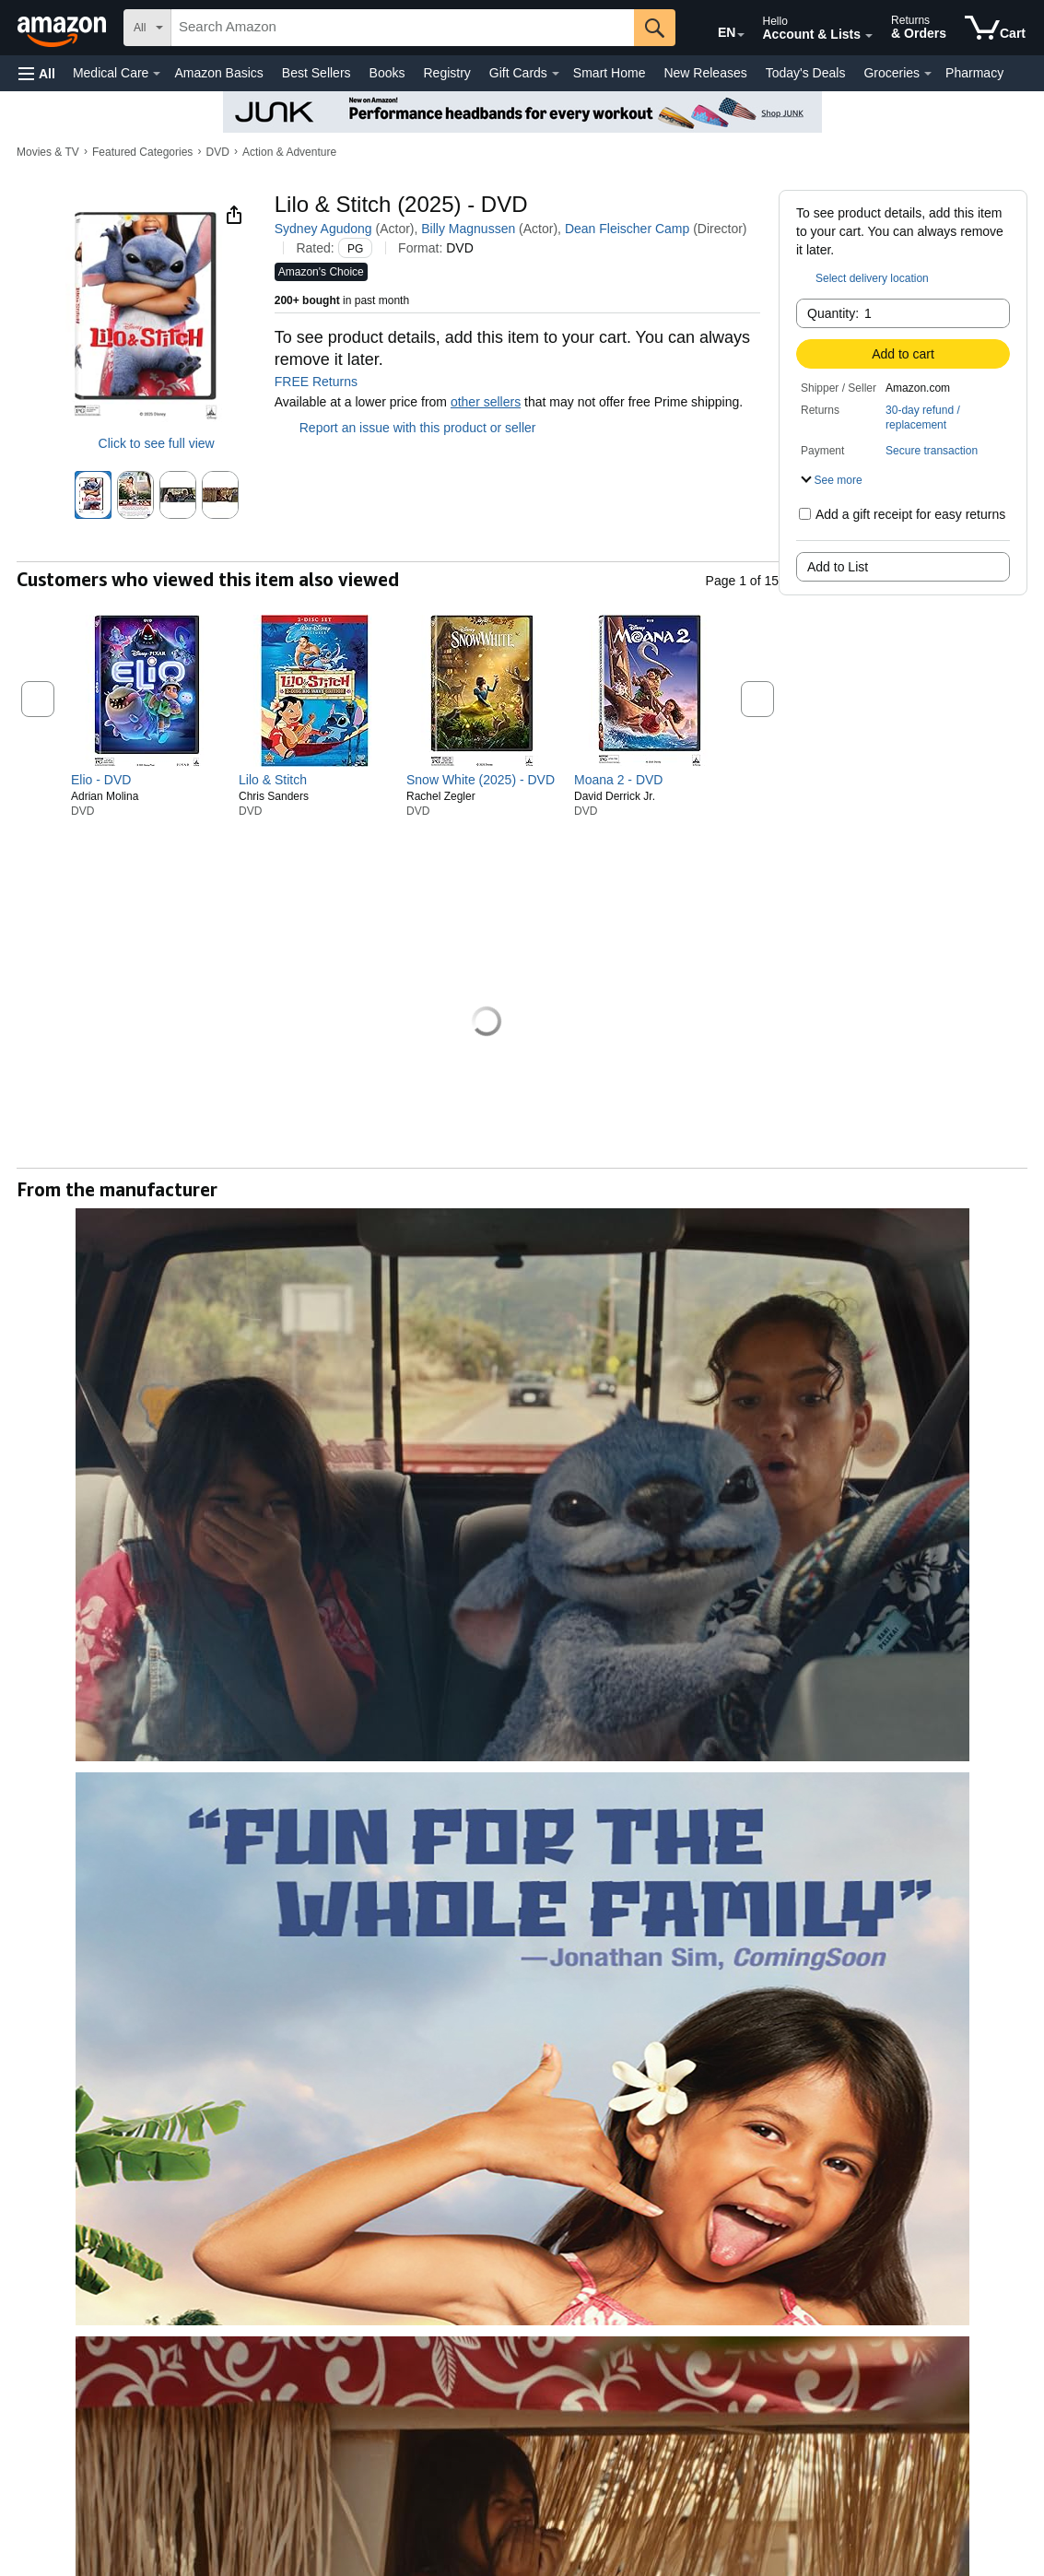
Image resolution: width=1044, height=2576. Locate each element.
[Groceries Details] (928, 74)
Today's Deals (806, 72)
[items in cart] (995, 28)
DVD (217, 152)
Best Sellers (316, 72)
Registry (446, 72)
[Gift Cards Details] (555, 74)
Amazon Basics (218, 72)
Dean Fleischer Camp (627, 228)
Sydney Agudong (323, 228)
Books (387, 72)
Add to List (837, 566)
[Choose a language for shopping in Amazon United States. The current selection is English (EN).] (714, 29)
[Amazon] (63, 28)
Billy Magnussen (468, 228)
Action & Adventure (289, 152)
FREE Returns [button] (325, 381)
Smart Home (609, 72)
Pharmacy (974, 72)
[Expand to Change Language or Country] (741, 35)
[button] (37, 73)
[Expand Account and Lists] (869, 36)
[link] (147, 779)
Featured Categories (142, 152)
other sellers (486, 401)
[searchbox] (402, 27)
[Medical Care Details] (156, 74)
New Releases (704, 72)
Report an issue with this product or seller (405, 427)
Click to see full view (157, 443)
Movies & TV (48, 152)
